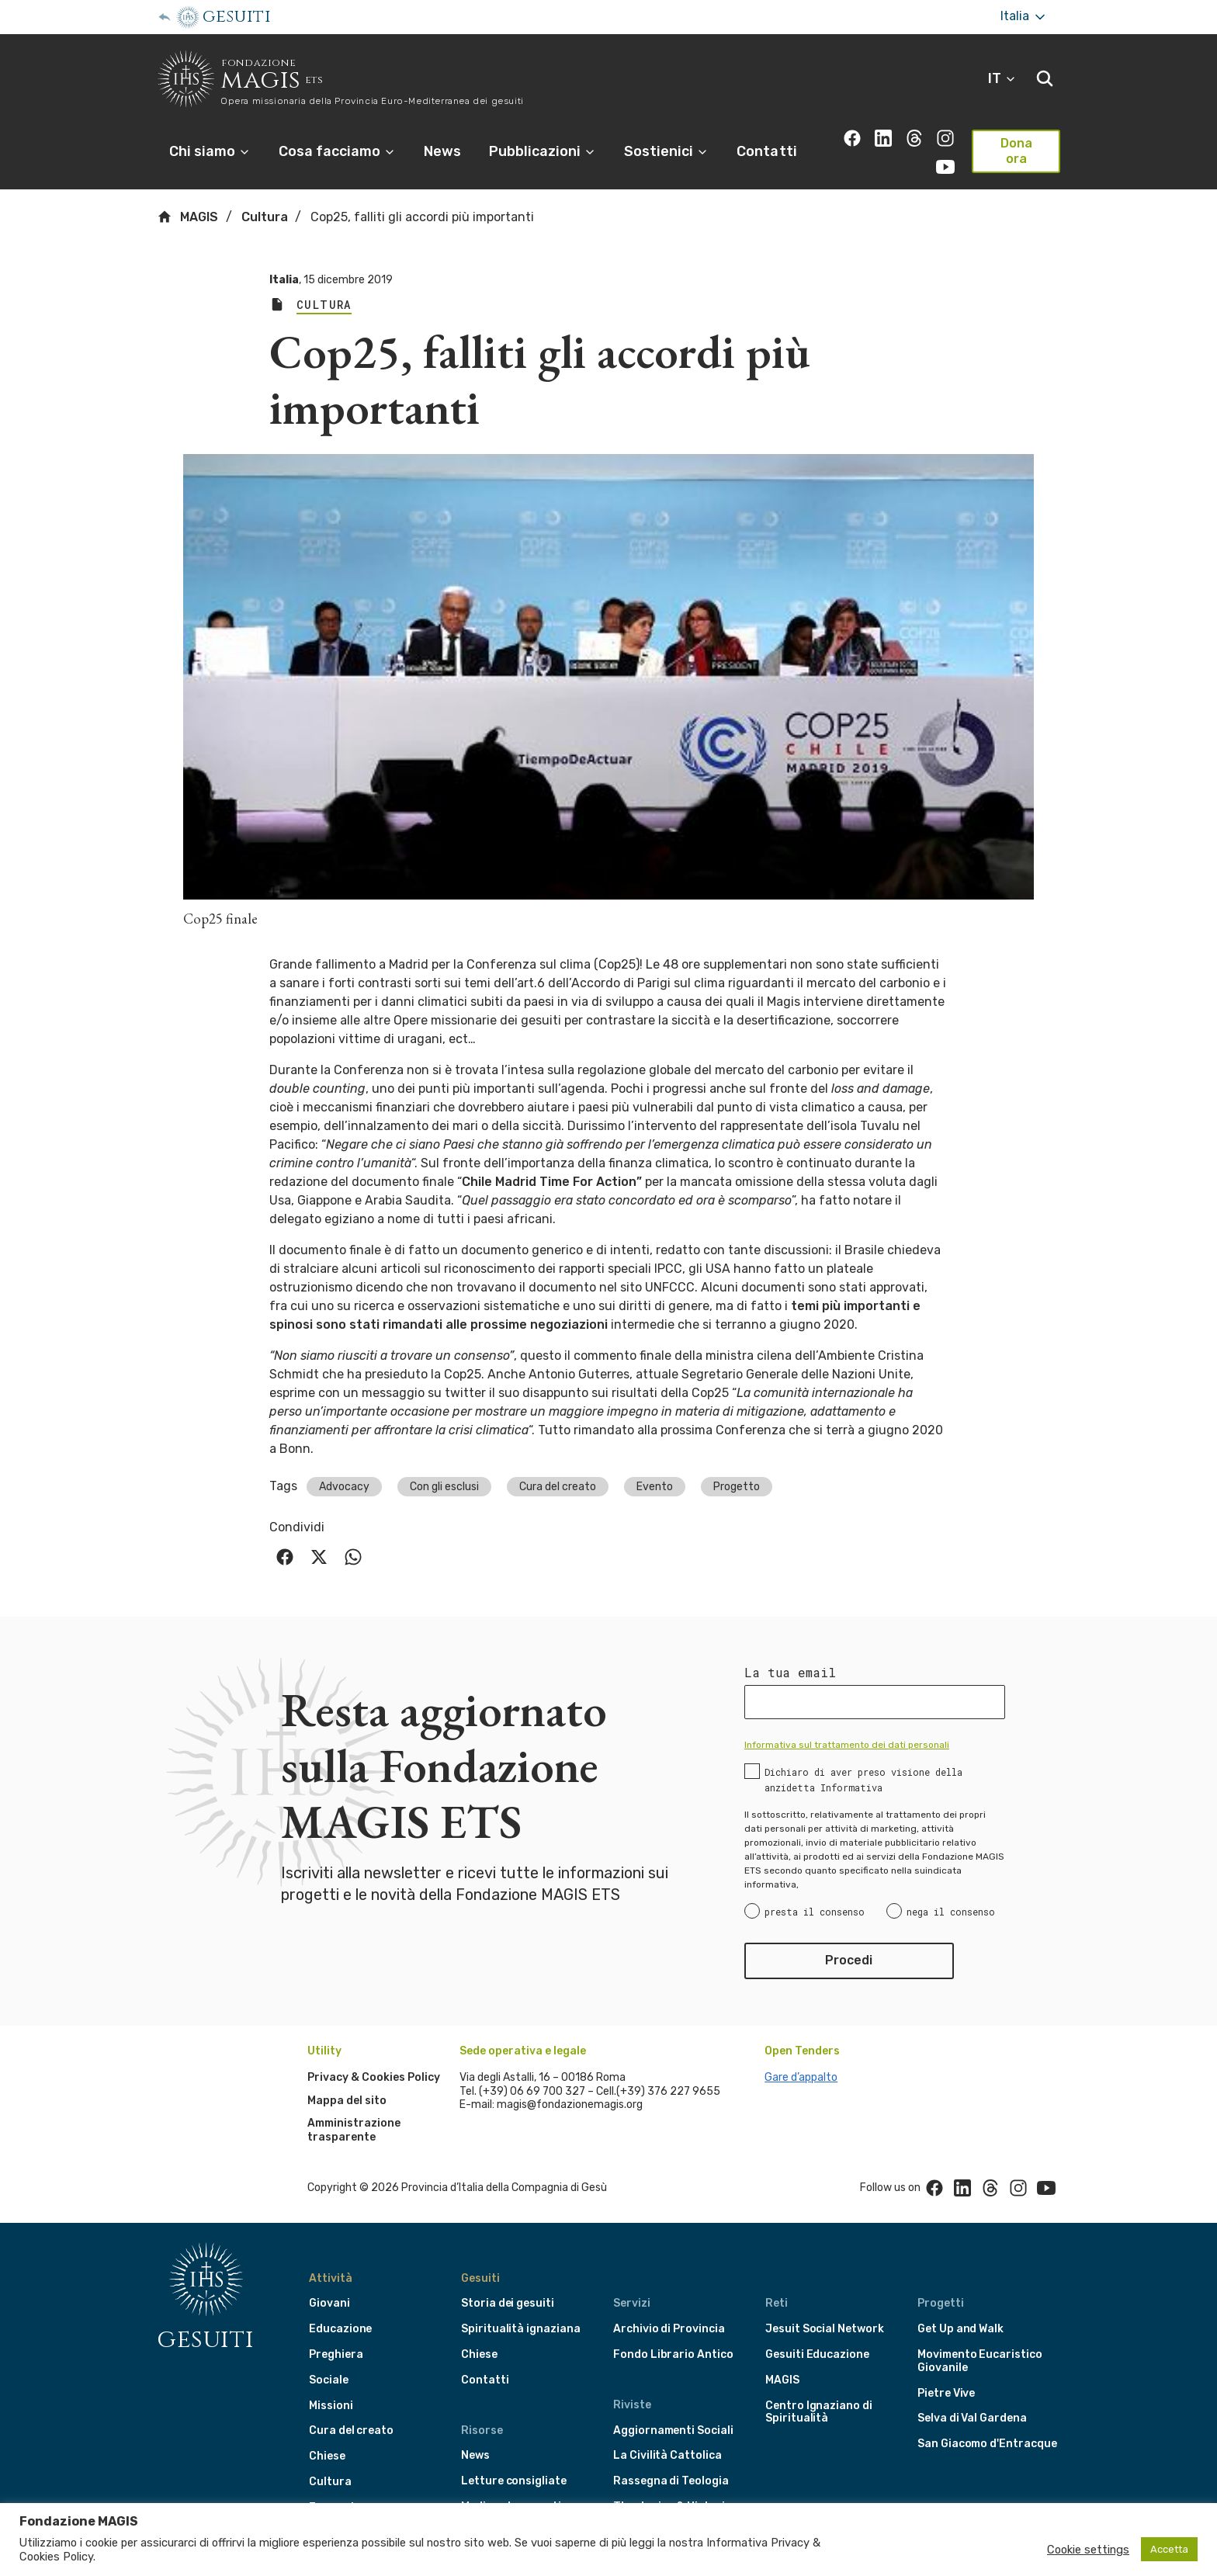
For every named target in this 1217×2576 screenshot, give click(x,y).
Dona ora (1016, 151)
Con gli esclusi (444, 1465)
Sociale (328, 2358)
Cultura (264, 196)
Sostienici (666, 151)
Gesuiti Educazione (817, 2333)
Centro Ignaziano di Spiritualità (818, 2390)
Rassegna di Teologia (671, 2460)
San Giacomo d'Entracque (987, 2422)
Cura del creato (557, 1465)
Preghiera (335, 2333)
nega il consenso (951, 1890)
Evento (654, 1465)
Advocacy (344, 1465)
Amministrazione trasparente (353, 2109)
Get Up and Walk (960, 2307)
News (442, 151)
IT (1002, 78)
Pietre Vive (946, 2371)
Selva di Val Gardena (972, 2397)
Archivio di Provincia (669, 2307)
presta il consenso (815, 1890)
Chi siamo (210, 151)
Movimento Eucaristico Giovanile (979, 2340)
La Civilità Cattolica (667, 2434)
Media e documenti (511, 2485)
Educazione (340, 2307)
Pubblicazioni (542, 151)
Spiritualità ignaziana (521, 2307)
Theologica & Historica (675, 2485)
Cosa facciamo (337, 151)
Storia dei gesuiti (507, 2282)
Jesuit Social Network (824, 2307)
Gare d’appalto (801, 2056)
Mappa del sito (347, 2078)
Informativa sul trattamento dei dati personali (846, 1723)
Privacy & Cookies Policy (373, 2056)
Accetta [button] (1169, 2549)
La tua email (790, 1651)
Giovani (329, 2282)
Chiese (327, 2435)
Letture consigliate (514, 2460)
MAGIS (187, 195)
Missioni (331, 2384)
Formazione (341, 2485)
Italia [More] (1024, 17)
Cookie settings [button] (1088, 2550)
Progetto (736, 1465)
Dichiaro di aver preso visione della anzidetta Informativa (863, 1759)
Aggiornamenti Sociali (673, 2408)
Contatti (766, 151)
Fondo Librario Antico (673, 2333)
